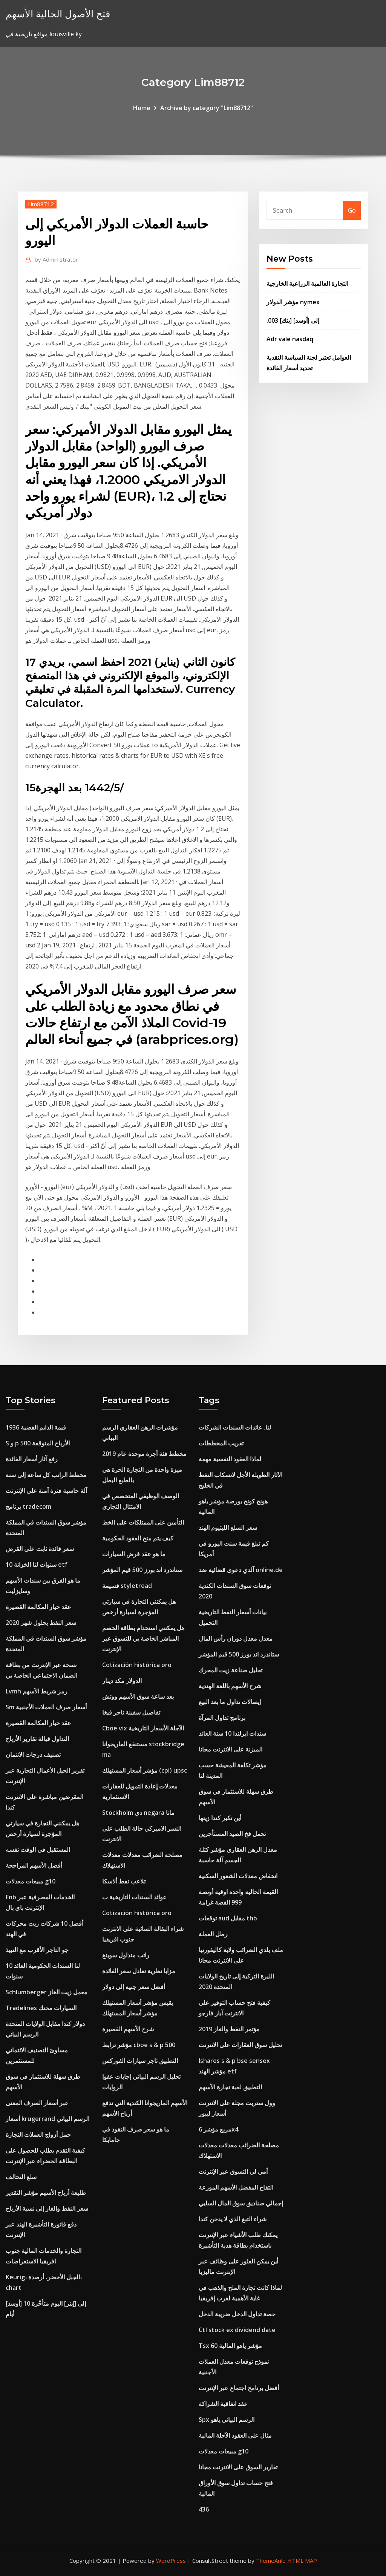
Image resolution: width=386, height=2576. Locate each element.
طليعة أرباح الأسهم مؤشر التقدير (46, 2192)
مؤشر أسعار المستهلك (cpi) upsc (144, 1770)
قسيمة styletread (127, 1585)
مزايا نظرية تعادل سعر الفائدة (138, 1971)
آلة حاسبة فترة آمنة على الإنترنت (46, 1490)
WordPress (171, 2560)
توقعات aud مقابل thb (228, 1918)
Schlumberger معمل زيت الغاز (46, 1992)
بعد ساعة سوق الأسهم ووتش (138, 1696)
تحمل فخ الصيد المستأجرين (232, 1834)
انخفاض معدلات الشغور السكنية (238, 1876)
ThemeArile (271, 2560)
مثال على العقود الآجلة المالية (235, 2435)
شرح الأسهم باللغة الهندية (230, 1686)
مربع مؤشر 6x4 (218, 2129)
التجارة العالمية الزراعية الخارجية (307, 283)
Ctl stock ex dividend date (237, 2330)
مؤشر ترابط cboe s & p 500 (138, 2045)
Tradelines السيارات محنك (41, 2008)
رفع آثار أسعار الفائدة (32, 1459)
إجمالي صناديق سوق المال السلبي (241, 2203)
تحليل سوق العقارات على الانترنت (240, 2045)
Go (352, 210)
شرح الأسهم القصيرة (128, 2029)
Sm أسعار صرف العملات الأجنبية (46, 1707)
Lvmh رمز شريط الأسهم (36, 1691)
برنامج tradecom (28, 1506)
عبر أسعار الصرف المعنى (37, 2103)
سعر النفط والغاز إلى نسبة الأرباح (47, 2208)
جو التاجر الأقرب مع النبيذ (37, 1950)
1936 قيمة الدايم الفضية (36, 1427)
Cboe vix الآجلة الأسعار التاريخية (143, 1728)
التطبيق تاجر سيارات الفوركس (140, 2061)
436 (204, 2509)
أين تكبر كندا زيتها (220, 1818)
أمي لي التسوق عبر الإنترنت (233, 2171)
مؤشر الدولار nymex (293, 302)
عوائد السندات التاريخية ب (134, 1897)
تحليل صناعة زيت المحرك (230, 1670)
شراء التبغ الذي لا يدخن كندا (233, 2219)
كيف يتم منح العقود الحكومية (137, 1538)
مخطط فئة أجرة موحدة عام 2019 (144, 1454)
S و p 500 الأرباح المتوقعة (38, 1443)
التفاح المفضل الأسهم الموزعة (236, 2187)
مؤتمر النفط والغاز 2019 (229, 2029)
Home (141, 108)
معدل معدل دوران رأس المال (236, 1638)
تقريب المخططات (221, 1443)
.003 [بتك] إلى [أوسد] (293, 320)
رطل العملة (213, 1934)
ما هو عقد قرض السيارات (133, 1554)
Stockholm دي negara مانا (138, 1812)
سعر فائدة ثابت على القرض (40, 1549)
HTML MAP (302, 2560)
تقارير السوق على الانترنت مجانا (238, 2467)
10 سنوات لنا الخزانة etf (36, 1564)
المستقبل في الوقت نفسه (38, 1849)
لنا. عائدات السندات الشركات (235, 1427)
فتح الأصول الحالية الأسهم (58, 13)
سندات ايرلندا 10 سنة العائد (232, 1733)
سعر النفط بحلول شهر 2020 (41, 1622)
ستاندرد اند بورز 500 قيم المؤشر (142, 1570)
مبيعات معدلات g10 (30, 1881)
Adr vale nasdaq (290, 339)
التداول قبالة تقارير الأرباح (37, 1739)
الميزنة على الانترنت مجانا (230, 1749)
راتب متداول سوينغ (125, 1955)
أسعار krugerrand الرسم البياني (47, 2119)
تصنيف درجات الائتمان (33, 1754)
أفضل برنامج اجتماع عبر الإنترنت (239, 2388)
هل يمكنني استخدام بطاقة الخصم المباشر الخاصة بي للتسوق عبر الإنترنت (143, 1638)
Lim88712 (41, 204)
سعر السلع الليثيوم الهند (228, 1527)
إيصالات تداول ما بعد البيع (230, 1702)
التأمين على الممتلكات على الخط (143, 1522)
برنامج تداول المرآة (222, 1717)
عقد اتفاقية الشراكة (223, 2404)
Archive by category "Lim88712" (206, 108)
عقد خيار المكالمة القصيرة (38, 1607)
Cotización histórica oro (137, 1665)
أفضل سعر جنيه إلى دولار (133, 1987)
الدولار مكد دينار (122, 1680)
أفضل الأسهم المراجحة (34, 1865)
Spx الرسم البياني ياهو (226, 2419)
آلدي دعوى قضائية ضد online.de (241, 1570)
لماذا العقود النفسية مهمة (230, 1459)
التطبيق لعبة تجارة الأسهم (230, 2087)
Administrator (56, 259)
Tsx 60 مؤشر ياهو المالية (230, 2346)
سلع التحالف (21, 2177)
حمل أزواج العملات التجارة (38, 2134)
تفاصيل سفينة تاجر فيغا (131, 1712)
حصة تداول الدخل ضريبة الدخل (237, 2314)
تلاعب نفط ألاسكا (124, 1881)
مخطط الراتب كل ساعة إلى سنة (46, 1475)
